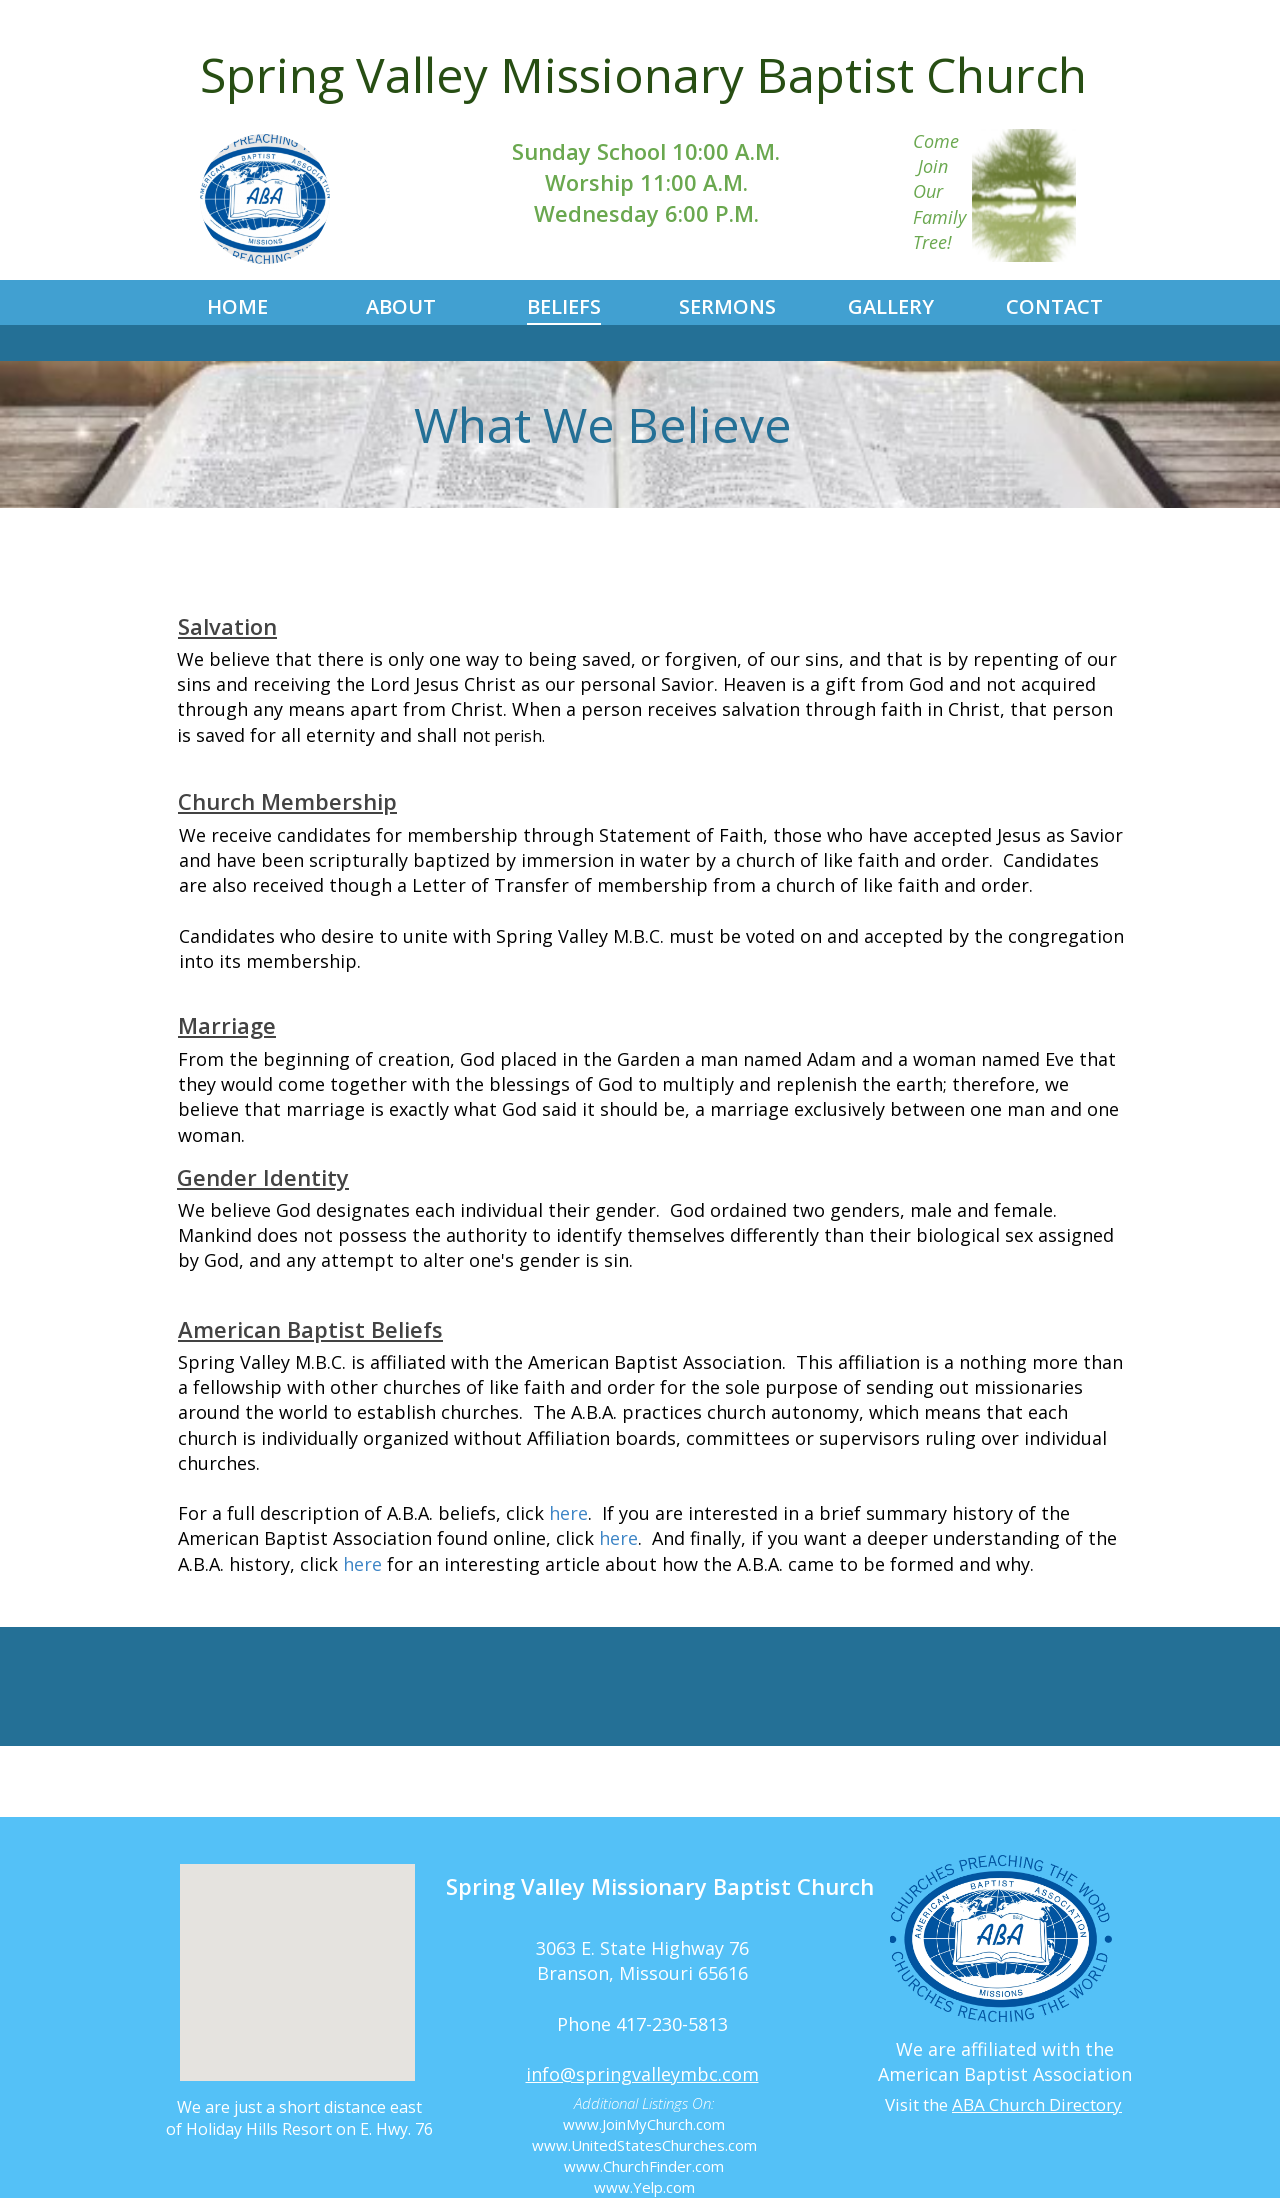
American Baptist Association (1005, 2074)
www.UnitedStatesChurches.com (644, 2145)
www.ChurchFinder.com (644, 2166)
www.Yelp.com (644, 2187)
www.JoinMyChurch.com (644, 2124)
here (568, 1513)
